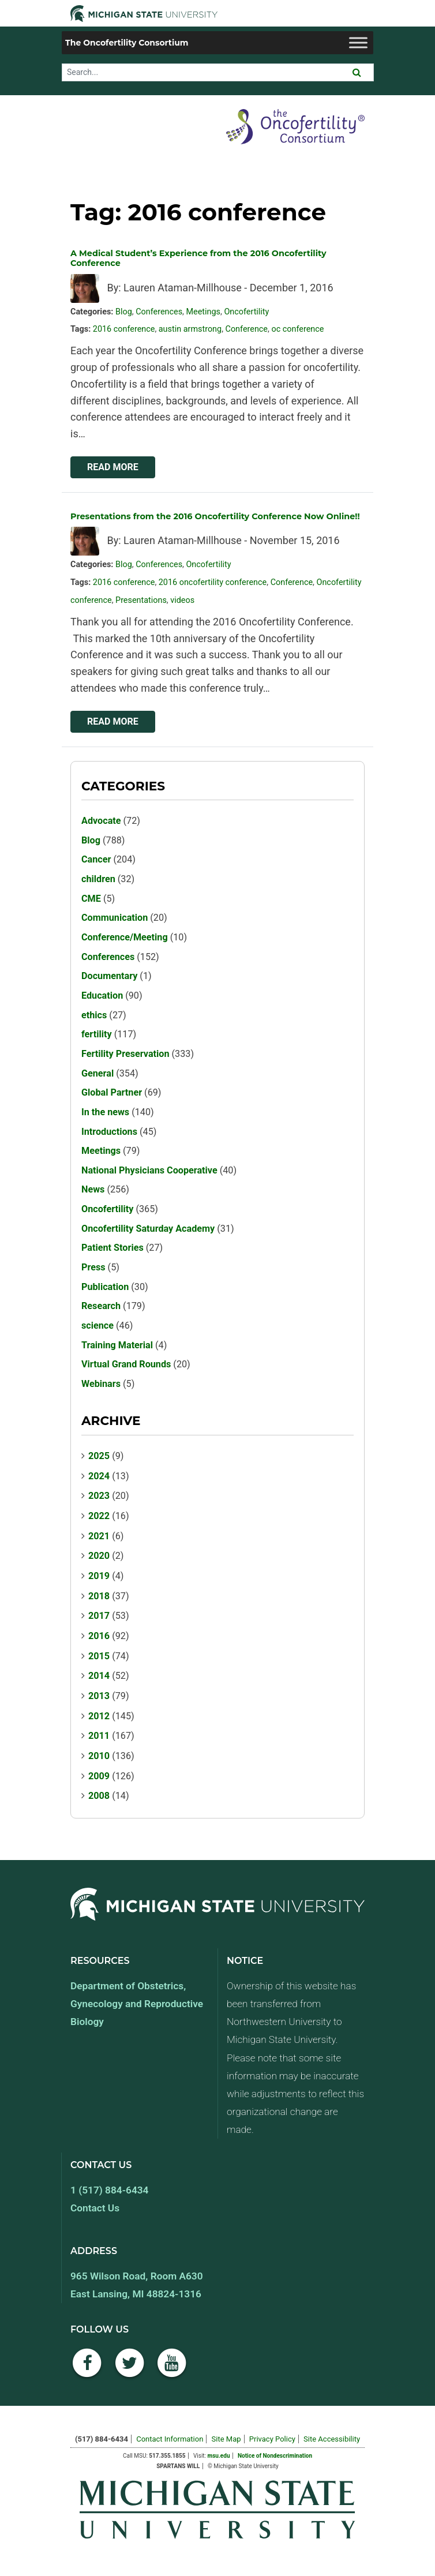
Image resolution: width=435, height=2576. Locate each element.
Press (93, 1267)
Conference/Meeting (124, 937)
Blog (123, 312)
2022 (99, 1515)
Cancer (96, 859)
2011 (99, 1735)
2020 (99, 1555)
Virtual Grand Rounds (126, 1364)
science (97, 1325)
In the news (105, 1112)
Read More (112, 467)
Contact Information (169, 2439)
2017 (99, 1615)
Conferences (159, 312)
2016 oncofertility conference (213, 582)
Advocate (101, 820)
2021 (99, 1536)
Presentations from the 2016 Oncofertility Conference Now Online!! (215, 516)
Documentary (109, 975)
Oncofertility (246, 312)
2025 (99, 1455)
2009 (99, 1776)
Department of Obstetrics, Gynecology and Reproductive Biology (136, 2003)
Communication (114, 917)
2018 (99, 1596)
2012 (99, 1716)
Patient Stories (112, 1247)
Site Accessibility (331, 2439)
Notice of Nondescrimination (275, 2456)
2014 (99, 1675)
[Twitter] (130, 2369)
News (92, 1189)
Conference (247, 329)
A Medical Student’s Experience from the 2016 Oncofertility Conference (198, 258)
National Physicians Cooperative (149, 1170)
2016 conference (124, 329)
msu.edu (219, 2456)
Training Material (117, 1345)
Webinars (101, 1383)
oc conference (297, 329)
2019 (99, 1575)
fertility (96, 1034)
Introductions (109, 1131)
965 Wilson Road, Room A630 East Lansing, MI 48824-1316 (136, 2285)
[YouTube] (172, 2369)
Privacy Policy (272, 2439)
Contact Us (94, 2208)
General (97, 1073)
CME (91, 898)
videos (182, 600)
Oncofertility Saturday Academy (148, 1228)
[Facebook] (87, 2369)
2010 (99, 1755)
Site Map (226, 2439)
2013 (99, 1695)
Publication (105, 1286)
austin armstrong (190, 329)
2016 (99, 1635)
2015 (99, 1656)
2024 (99, 1476)
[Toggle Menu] (358, 42)
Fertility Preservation (125, 1053)
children (98, 878)
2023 (99, 1495)
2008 (99, 1795)
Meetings (203, 312)
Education (102, 995)
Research (101, 1305)
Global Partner (111, 1092)
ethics (94, 1015)
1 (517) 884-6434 (109, 2190)
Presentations (141, 600)
